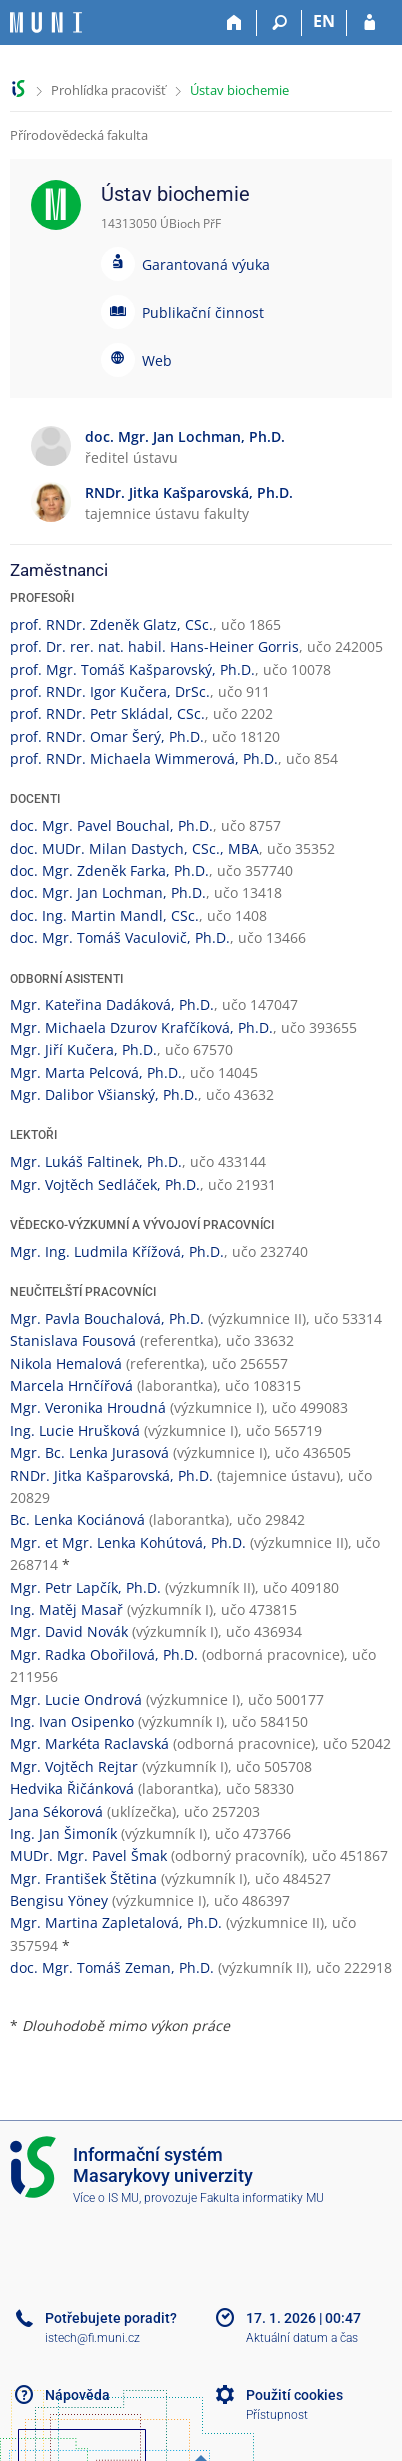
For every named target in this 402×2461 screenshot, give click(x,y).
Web (157, 360)
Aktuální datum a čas (302, 2338)
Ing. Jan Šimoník (63, 1833)
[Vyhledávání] (279, 23)
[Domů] (234, 23)
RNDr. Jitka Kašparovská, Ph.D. (111, 1475)
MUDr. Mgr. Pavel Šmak (88, 1855)
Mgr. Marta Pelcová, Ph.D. (96, 1072)
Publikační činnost (203, 312)
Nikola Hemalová (66, 1363)
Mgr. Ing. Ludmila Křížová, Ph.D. (117, 1251)
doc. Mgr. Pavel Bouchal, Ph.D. (111, 825)
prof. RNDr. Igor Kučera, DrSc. (110, 691)
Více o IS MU (106, 2198)
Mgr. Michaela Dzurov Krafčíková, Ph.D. (141, 1027)
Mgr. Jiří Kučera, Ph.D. (83, 1049)
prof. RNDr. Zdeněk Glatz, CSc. (111, 624)
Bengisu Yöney (59, 1900)
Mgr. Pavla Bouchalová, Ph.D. (107, 1318)
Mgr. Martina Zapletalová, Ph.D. (116, 1922)
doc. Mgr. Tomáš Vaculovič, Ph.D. (120, 937)
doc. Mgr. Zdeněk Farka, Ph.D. (109, 870)
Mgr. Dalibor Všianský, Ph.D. (104, 1094)
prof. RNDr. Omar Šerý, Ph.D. (107, 736)
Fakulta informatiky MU (262, 2198)
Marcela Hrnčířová (71, 1385)
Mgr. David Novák (69, 1631)
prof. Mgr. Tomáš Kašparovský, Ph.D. (132, 669)
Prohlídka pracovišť (108, 90)
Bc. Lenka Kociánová (77, 1519)
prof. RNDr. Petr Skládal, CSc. (107, 713)
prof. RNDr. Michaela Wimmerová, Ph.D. (144, 758)
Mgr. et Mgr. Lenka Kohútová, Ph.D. (128, 1542)
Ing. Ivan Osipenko (72, 1721)
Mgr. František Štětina (83, 1878)
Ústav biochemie (239, 90)
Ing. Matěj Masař (66, 1609)
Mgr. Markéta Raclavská (89, 1743)
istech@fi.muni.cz (92, 2338)
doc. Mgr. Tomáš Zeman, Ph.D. (112, 1967)
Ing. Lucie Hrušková (75, 1430)
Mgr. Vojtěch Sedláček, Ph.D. (105, 1184)
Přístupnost (277, 2415)
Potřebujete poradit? (111, 2318)
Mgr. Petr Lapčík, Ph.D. (85, 1587)
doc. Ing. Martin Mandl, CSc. (104, 915)
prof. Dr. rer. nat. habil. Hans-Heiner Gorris (154, 646)
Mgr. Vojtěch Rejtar (74, 1766)
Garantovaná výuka (206, 264)
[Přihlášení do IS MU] (369, 23)
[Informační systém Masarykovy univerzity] (46, 22)
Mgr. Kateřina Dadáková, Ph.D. (112, 1004)
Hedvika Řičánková (72, 1788)
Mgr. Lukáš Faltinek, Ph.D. (96, 1161)
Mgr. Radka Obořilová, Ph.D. (104, 1654)
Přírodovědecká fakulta (79, 135)
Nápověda (77, 2395)
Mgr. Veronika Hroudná (88, 1407)
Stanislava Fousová (73, 1340)
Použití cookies (294, 2395)
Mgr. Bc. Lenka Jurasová (89, 1452)
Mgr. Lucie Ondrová (76, 1699)
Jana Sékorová (56, 1811)
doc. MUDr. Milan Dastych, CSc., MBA (134, 848)
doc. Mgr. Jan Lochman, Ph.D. (108, 892)
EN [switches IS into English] (324, 21)
